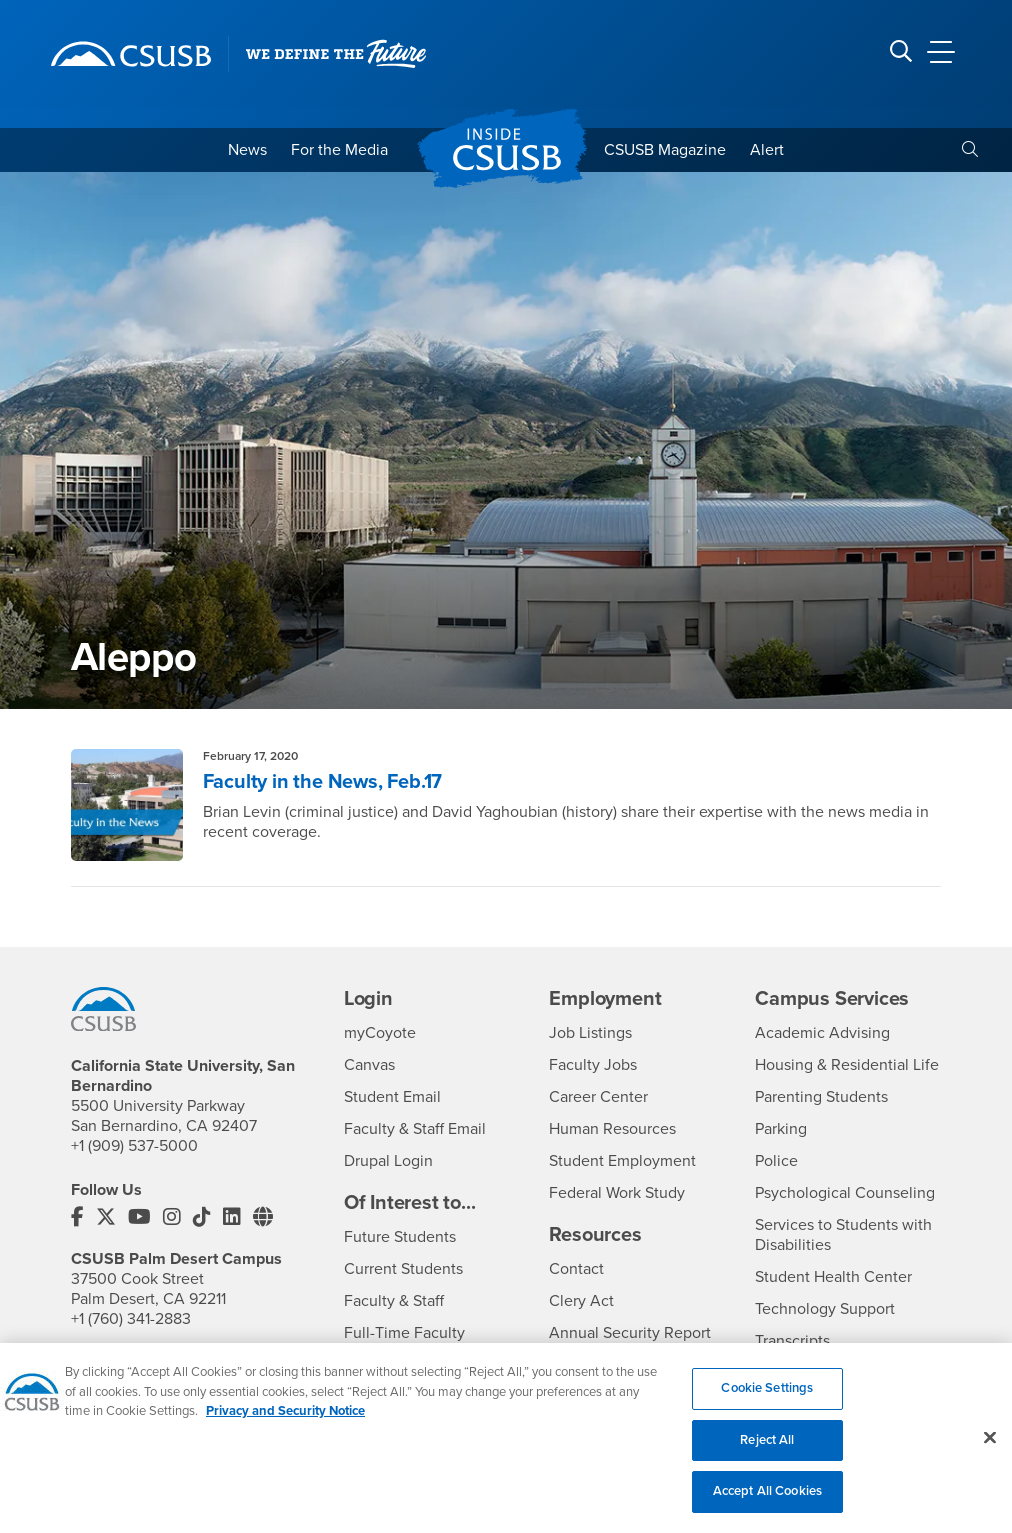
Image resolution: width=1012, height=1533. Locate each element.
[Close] (990, 1450)
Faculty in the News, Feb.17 (323, 782)
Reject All (767, 1453)
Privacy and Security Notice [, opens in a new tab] (285, 1424)
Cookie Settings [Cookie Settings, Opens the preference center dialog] (767, 1401)
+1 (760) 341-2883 (131, 1319)
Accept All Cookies (767, 1504)
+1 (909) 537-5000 (134, 1146)
